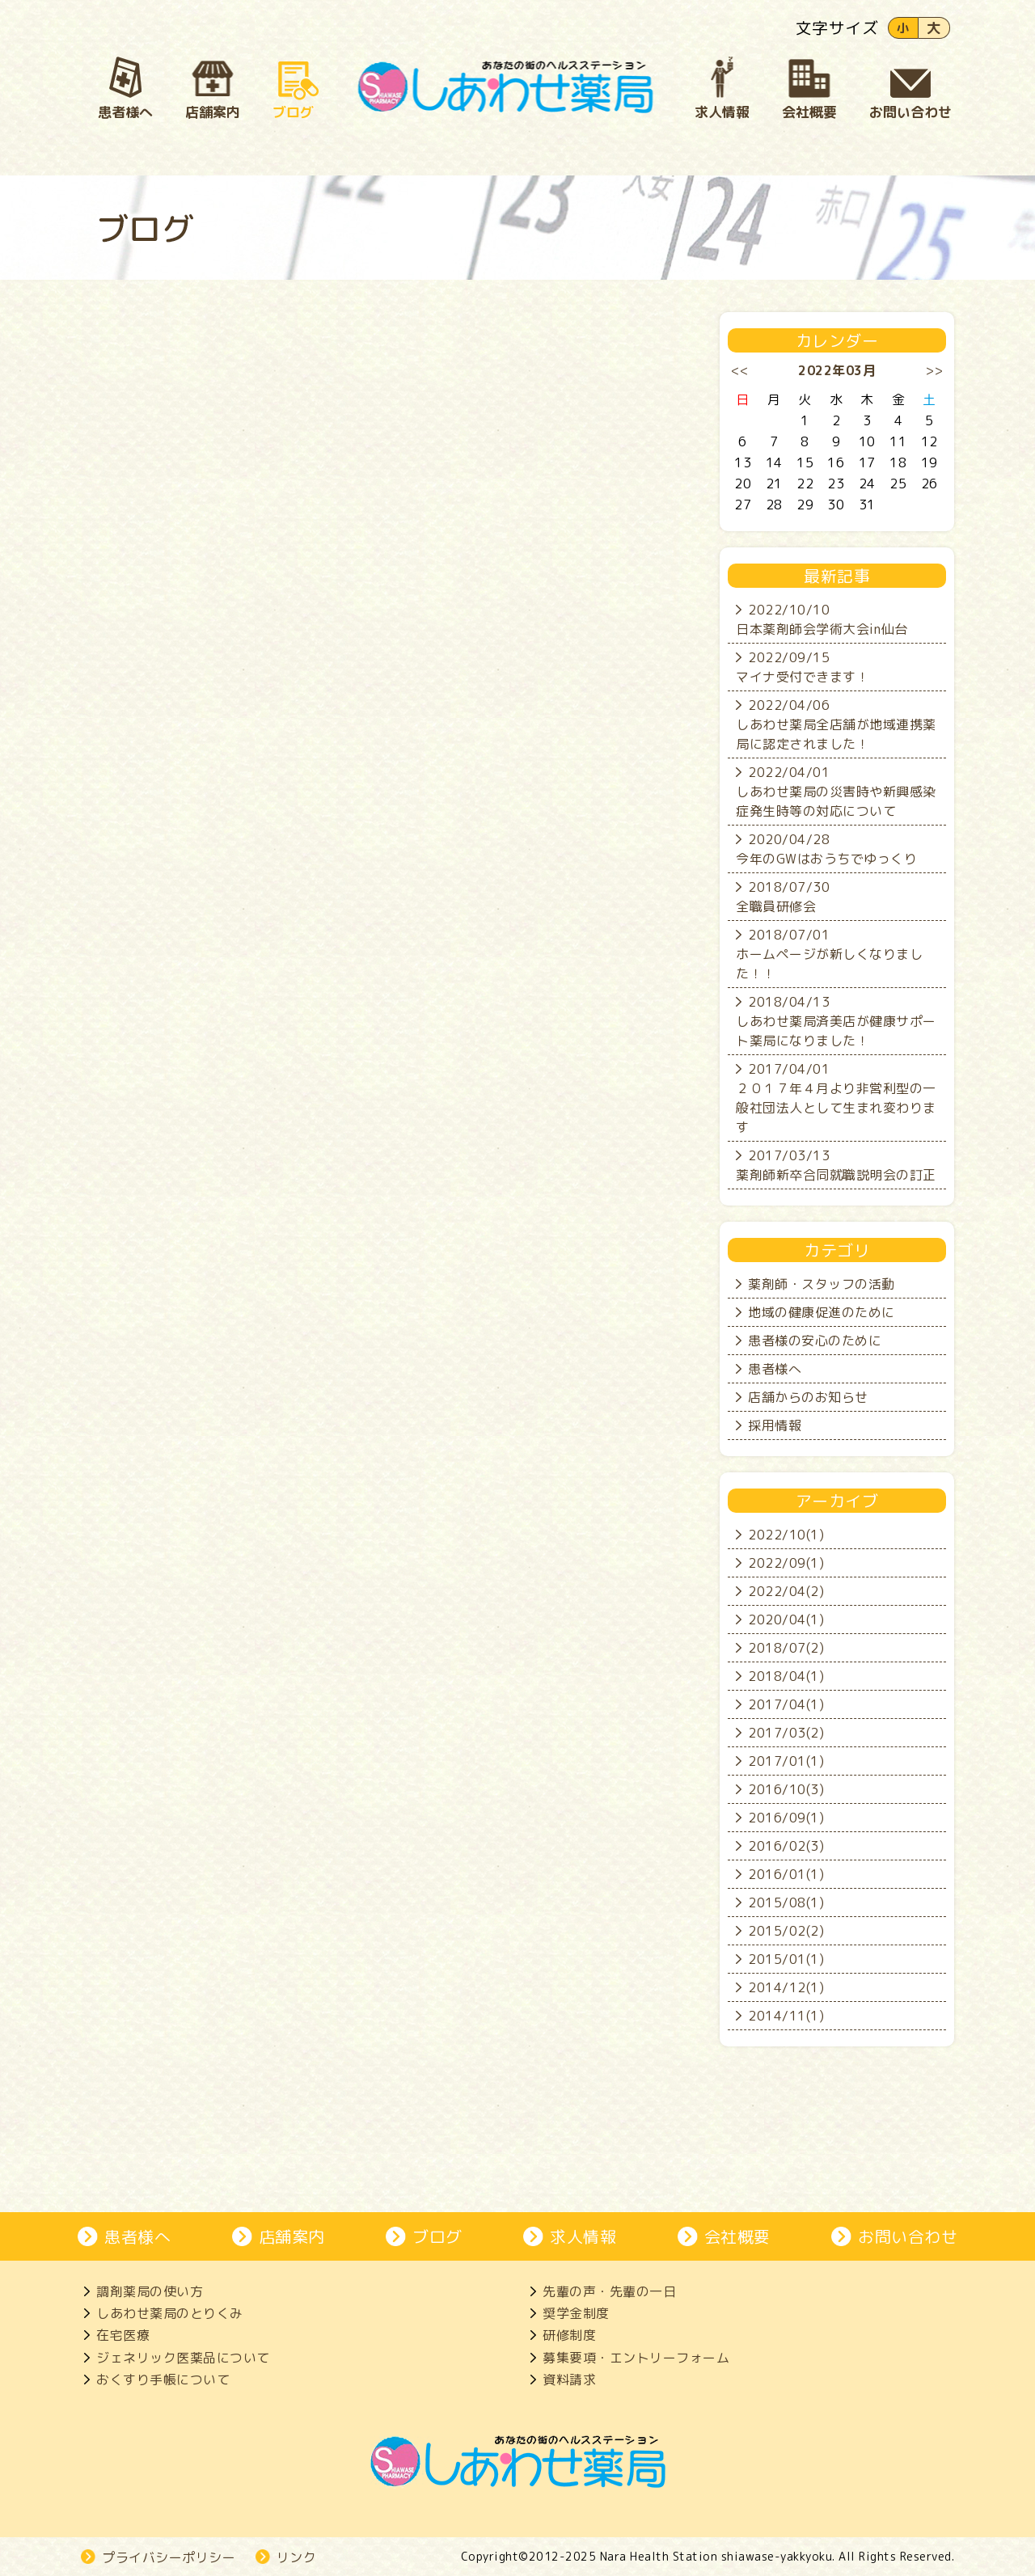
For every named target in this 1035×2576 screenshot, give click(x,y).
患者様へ (774, 1369)
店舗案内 (292, 2236)
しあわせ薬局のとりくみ (169, 2313)
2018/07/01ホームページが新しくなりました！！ (829, 954)
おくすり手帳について (163, 2379)
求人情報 (583, 2236)
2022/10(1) (786, 1534)
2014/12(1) (786, 1987)
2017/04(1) (786, 1704)
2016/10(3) (786, 1789)
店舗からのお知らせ (808, 1397)
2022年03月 (837, 370)
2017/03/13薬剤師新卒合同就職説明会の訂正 (836, 1165)
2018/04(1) (786, 1676)
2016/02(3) (786, 1846)
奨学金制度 (576, 2313)
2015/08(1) (786, 1902)
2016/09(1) (786, 1817)
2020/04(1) (786, 1619)
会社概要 (737, 2236)
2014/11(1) (786, 2016)
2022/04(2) (786, 1591)
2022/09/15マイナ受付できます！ (802, 667)
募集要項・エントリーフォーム (636, 2358)
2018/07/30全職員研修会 (783, 896)
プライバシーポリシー (168, 2557)
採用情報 (774, 1425)
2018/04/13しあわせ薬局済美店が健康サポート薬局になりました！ (836, 1021)
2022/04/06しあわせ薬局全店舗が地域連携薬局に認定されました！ (836, 724)
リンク (297, 2557)
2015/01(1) (786, 1959)
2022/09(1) (786, 1563)
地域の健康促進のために (821, 1312)
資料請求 (569, 2379)
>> (934, 370)
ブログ (437, 2236)
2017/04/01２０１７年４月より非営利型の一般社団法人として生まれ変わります (836, 1098)
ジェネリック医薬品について (183, 2358)
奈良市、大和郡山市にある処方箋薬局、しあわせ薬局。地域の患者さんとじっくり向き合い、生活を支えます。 (505, 87)
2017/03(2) (786, 1733)
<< (740, 370)
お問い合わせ (907, 2236)
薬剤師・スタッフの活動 (821, 1284)
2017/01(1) (786, 1761)
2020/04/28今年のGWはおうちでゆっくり (826, 849)
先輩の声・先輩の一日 (609, 2291)
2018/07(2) (786, 1648)
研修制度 (569, 2335)
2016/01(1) (786, 1874)
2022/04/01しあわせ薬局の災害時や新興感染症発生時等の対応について (836, 791)
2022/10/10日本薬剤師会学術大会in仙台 (821, 619)
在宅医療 (123, 2335)
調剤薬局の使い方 (149, 2291)
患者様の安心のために (814, 1340)
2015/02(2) (786, 1931)
